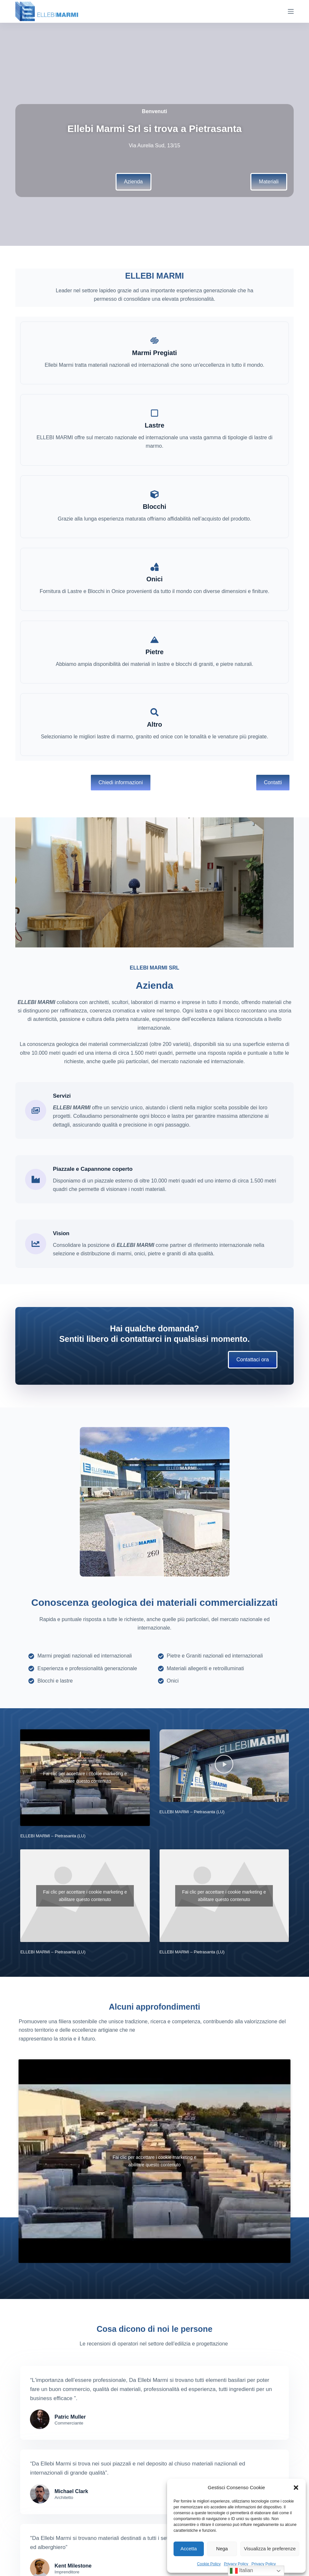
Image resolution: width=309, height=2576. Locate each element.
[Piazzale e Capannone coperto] (35, 1179)
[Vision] (35, 1243)
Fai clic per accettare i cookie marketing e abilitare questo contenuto (85, 1777)
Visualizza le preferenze (270, 2548)
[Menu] (291, 11)
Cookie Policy (209, 2564)
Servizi (62, 1096)
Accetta (188, 2548)
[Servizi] (35, 1110)
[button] (296, 2487)
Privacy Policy (236, 2564)
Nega (222, 2548)
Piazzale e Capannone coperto (93, 1169)
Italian (241, 2571)
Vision (61, 1233)
